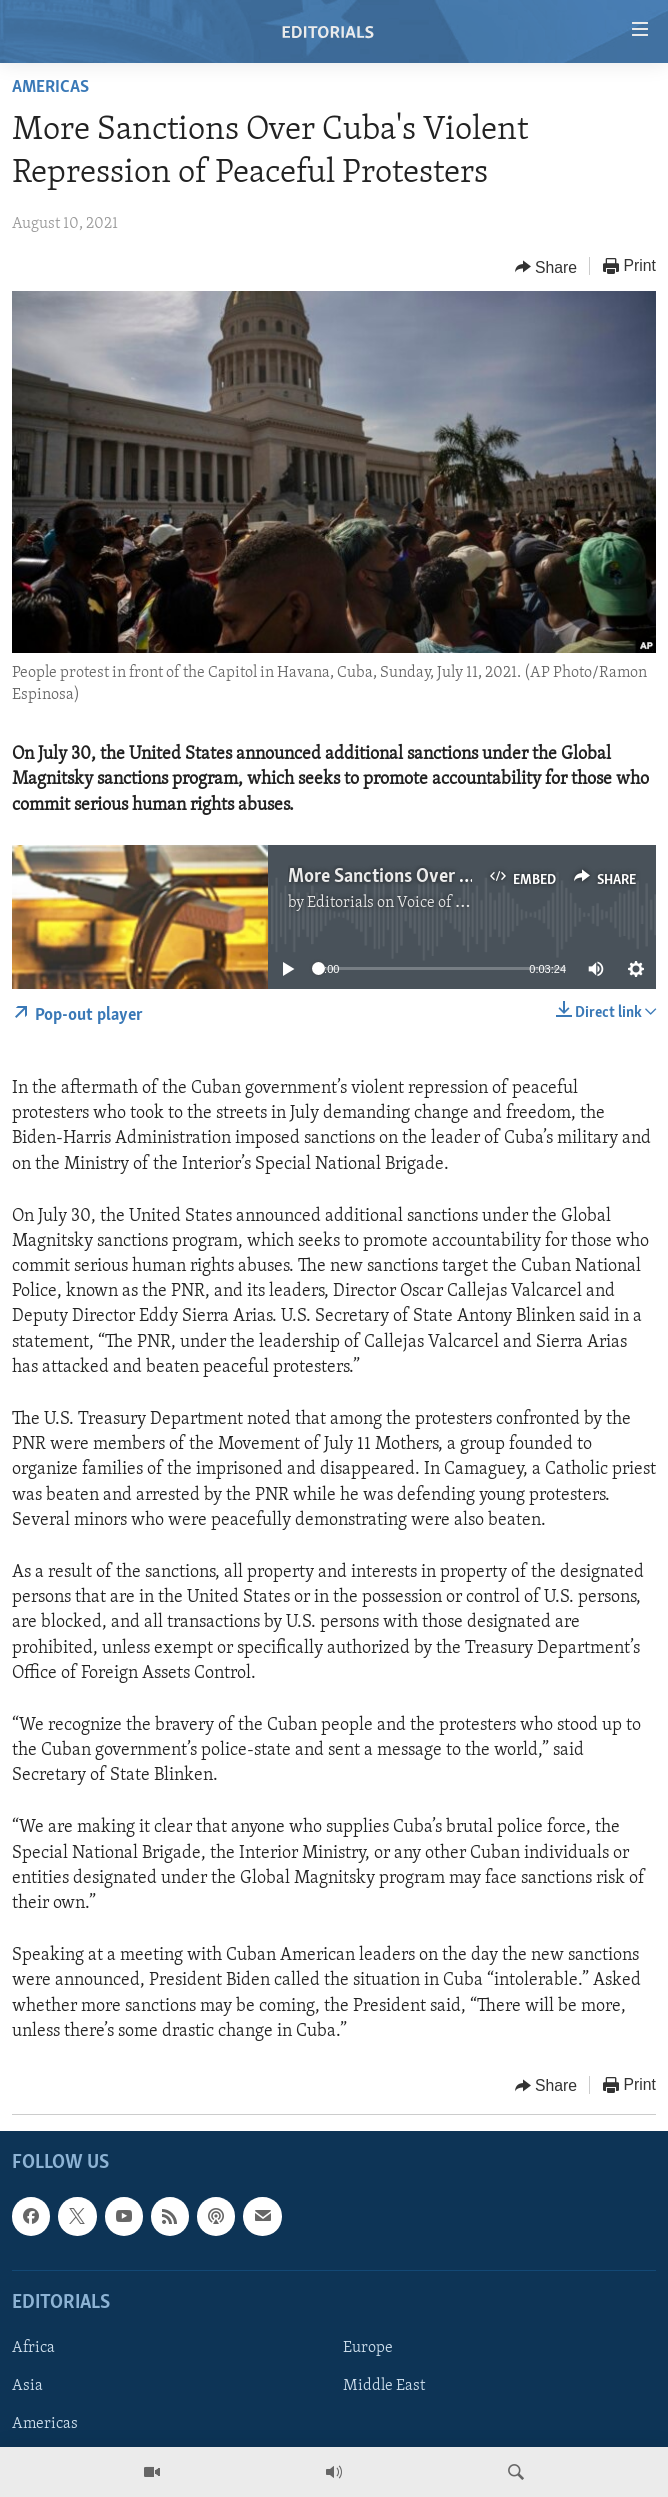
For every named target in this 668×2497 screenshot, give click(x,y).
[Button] (546, 267)
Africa (33, 2348)
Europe (368, 2348)
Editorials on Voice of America (410, 903)
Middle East (384, 2386)
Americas (50, 87)
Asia (27, 2386)
